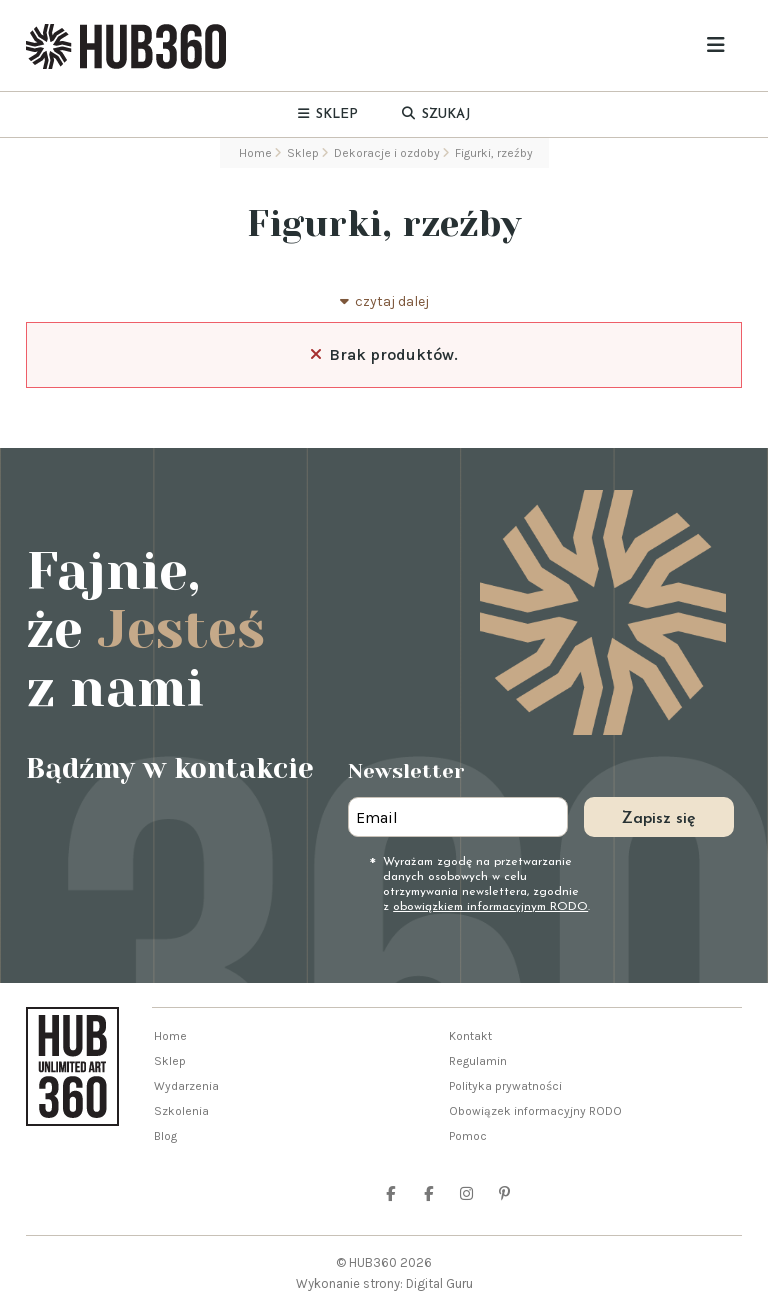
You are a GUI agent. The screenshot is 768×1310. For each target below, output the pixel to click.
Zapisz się (659, 819)
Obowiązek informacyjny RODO (535, 1111)
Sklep (170, 1061)
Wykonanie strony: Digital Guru (384, 1283)
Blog (165, 1136)
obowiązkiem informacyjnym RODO (490, 907)
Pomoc (468, 1136)
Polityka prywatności (505, 1086)
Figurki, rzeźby (384, 224)
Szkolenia (181, 1111)
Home (170, 1036)
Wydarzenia (186, 1086)
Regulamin (478, 1061)
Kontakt (470, 1036)
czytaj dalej (384, 301)
